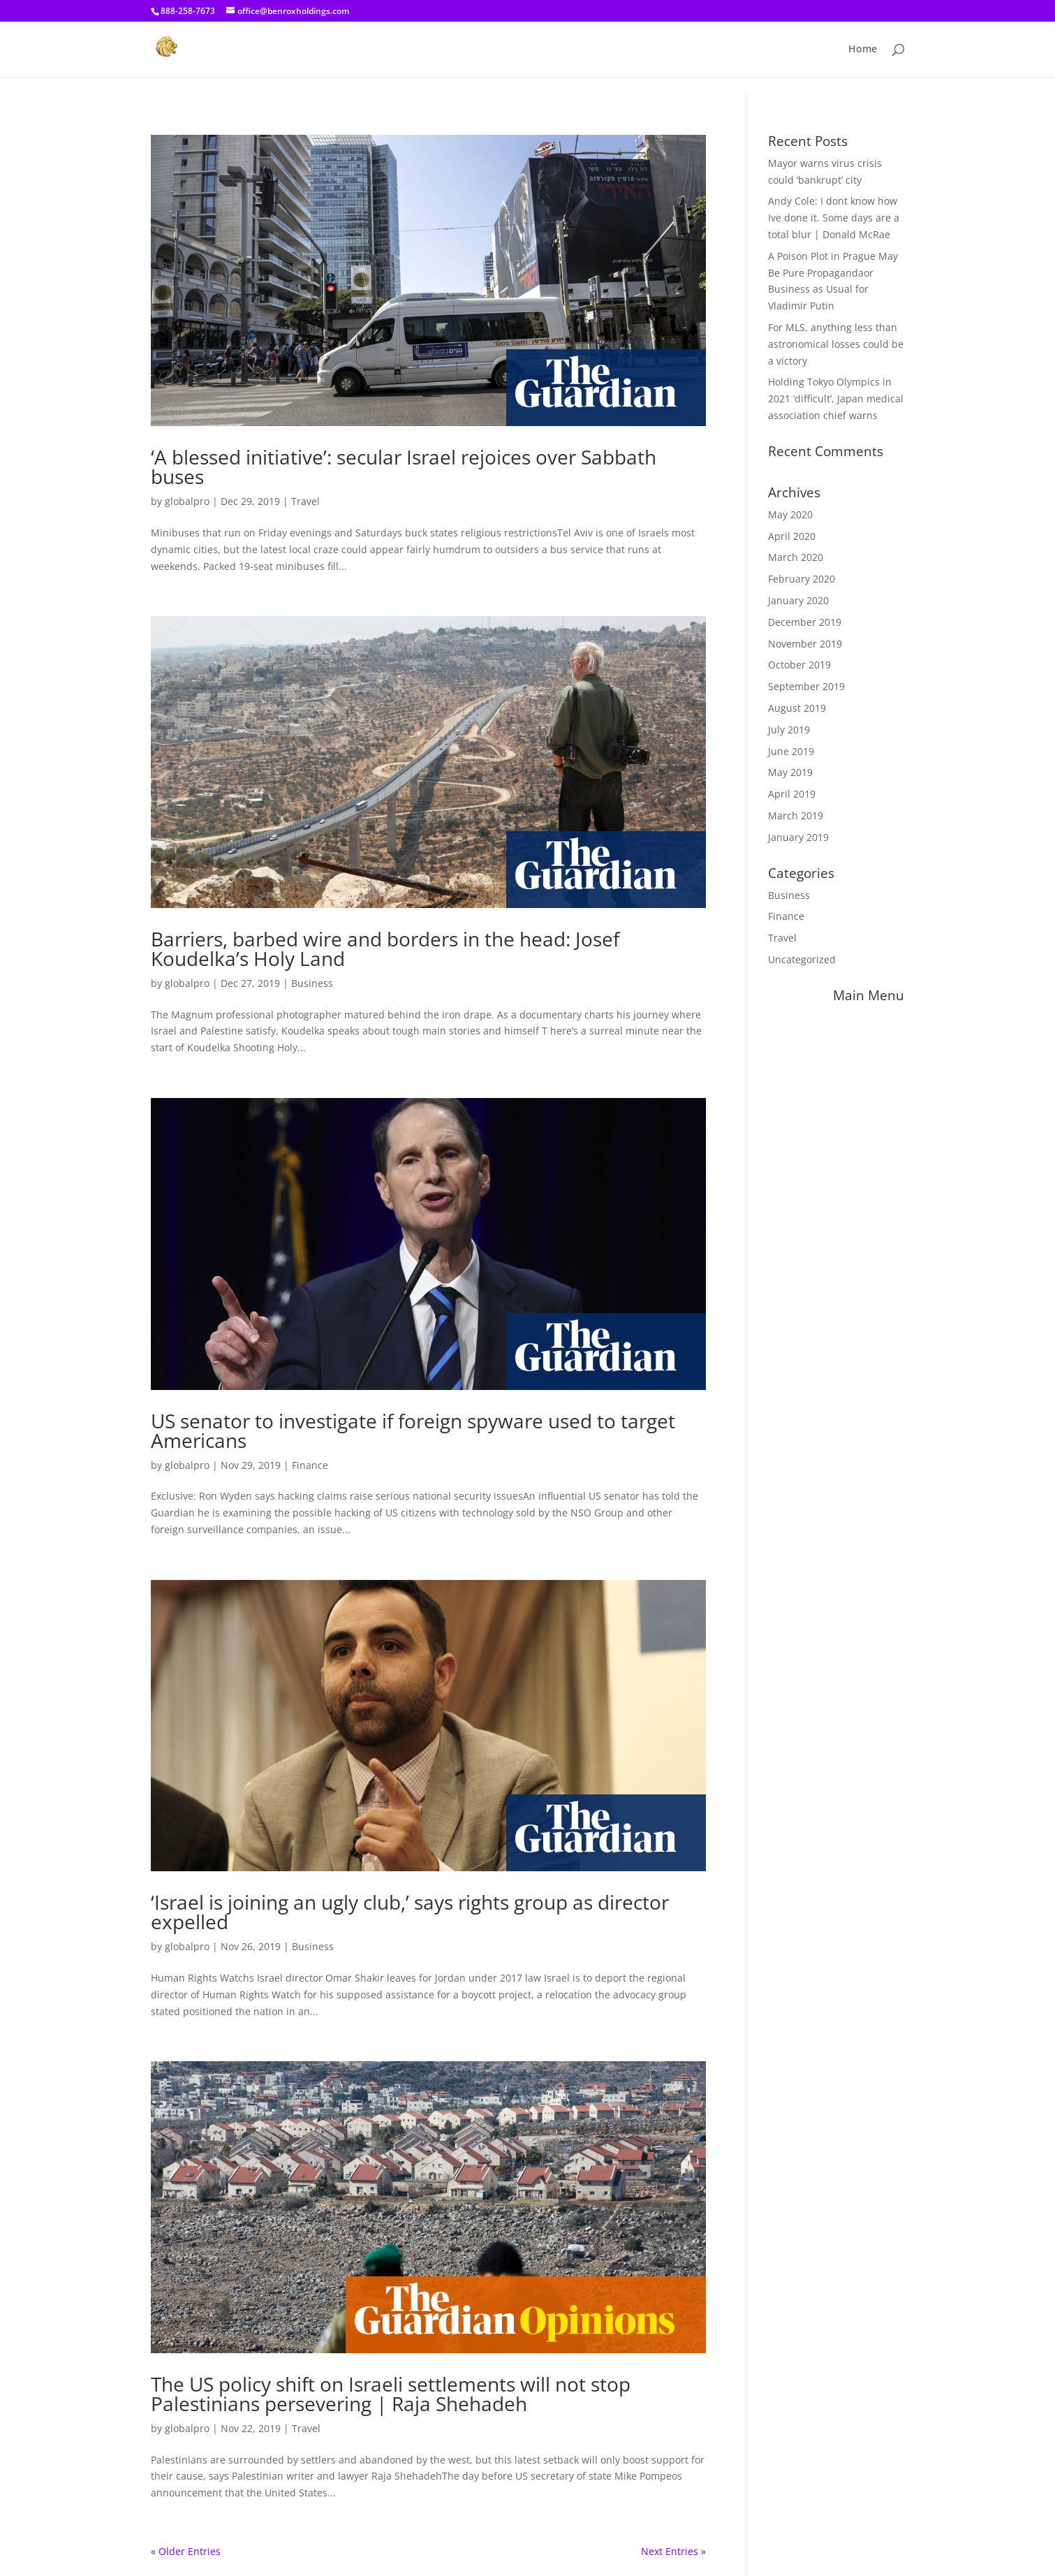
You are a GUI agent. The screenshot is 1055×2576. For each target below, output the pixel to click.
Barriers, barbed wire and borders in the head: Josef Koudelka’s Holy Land (385, 948)
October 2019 (799, 664)
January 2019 (798, 837)
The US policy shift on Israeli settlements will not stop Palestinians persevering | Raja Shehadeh (390, 2394)
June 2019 (791, 751)
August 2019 (797, 708)
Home (862, 49)
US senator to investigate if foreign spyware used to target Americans (413, 1430)
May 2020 (790, 514)
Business (312, 983)
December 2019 (804, 622)
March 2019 (795, 815)
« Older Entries (186, 2551)
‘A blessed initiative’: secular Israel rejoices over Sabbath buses (403, 467)
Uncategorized (802, 959)
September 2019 (806, 686)
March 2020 (795, 557)
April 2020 (792, 536)
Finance (310, 1465)
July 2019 (789, 729)
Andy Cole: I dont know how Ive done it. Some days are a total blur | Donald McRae (833, 217)
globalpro (187, 501)
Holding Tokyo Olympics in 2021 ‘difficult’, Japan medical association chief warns (835, 398)
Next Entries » (673, 2551)
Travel (305, 501)
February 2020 (801, 578)
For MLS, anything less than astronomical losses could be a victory (835, 344)
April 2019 (792, 793)
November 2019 (805, 643)
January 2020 (798, 600)
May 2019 (790, 772)
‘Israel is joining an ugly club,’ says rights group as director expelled (410, 1912)
